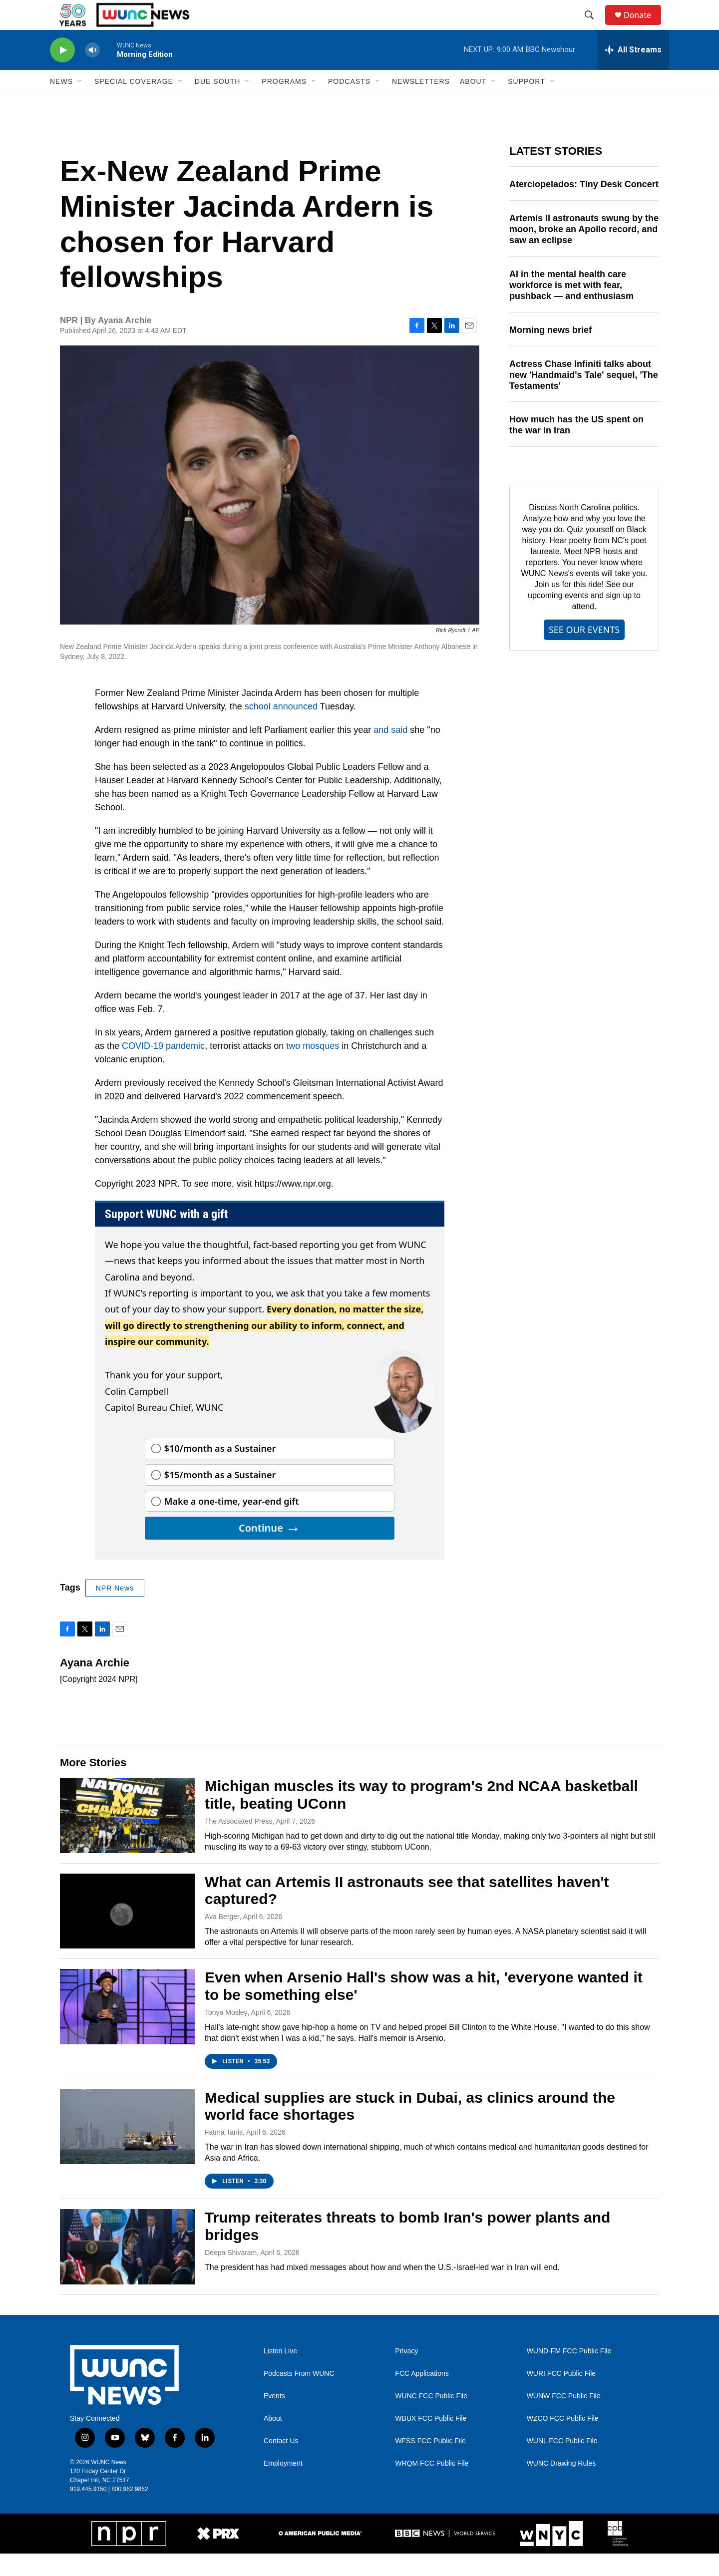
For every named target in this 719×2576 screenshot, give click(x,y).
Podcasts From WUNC (299, 2396)
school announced (281, 729)
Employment (283, 2486)
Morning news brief (550, 352)
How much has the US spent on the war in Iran (576, 447)
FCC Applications (421, 2396)
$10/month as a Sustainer (220, 1471)
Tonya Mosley (226, 2035)
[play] (62, 72)
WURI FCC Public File (561, 2396)
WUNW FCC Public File (564, 2418)
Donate (643, 26)
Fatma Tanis (224, 2155)
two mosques (311, 1068)
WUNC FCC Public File (431, 2418)
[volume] (92, 72)
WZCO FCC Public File (563, 2441)
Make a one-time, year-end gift (231, 1524)
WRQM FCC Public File (431, 2486)
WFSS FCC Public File (430, 2463)
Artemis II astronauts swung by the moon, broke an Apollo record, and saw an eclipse (584, 252)
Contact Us (281, 2463)
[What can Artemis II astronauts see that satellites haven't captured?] (127, 1933)
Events (274, 2418)
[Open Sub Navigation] (80, 104)
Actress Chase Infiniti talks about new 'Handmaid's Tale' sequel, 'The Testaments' (583, 397)
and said (390, 752)
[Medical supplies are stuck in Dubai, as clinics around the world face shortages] (127, 2149)
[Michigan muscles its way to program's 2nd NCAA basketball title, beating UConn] (127, 1837)
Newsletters (421, 104)
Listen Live (280, 2373)
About (273, 2441)
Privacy (406, 2373)
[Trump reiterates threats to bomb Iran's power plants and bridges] (127, 2269)
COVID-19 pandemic (163, 1068)
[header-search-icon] (593, 26)
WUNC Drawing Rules (561, 2486)
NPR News (115, 1610)
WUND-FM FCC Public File (569, 2373)
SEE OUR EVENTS (584, 652)
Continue (270, 1550)
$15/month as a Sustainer (220, 1497)
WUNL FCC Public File (562, 2463)
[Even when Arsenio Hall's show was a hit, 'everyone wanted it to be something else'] (127, 2028)
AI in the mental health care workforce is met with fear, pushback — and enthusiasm (571, 307)
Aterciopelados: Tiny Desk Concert (584, 207)
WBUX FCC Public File (430, 2441)
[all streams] (633, 72)
